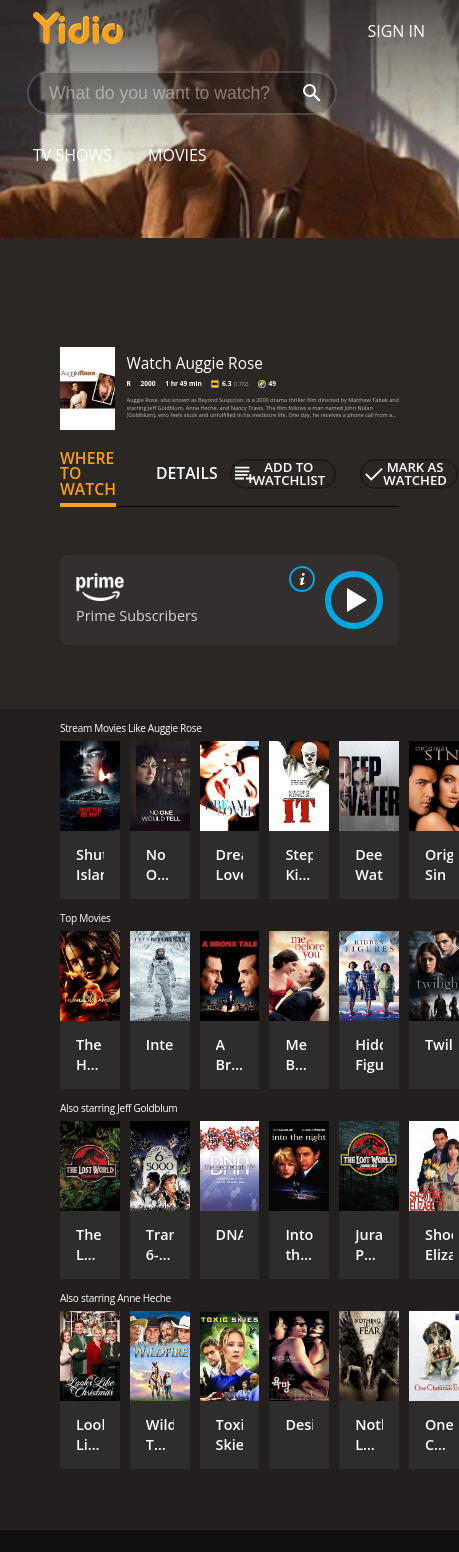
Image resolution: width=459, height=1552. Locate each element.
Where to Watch (88, 474)
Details (187, 473)
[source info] (298, 579)
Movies (177, 155)
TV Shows (72, 155)
